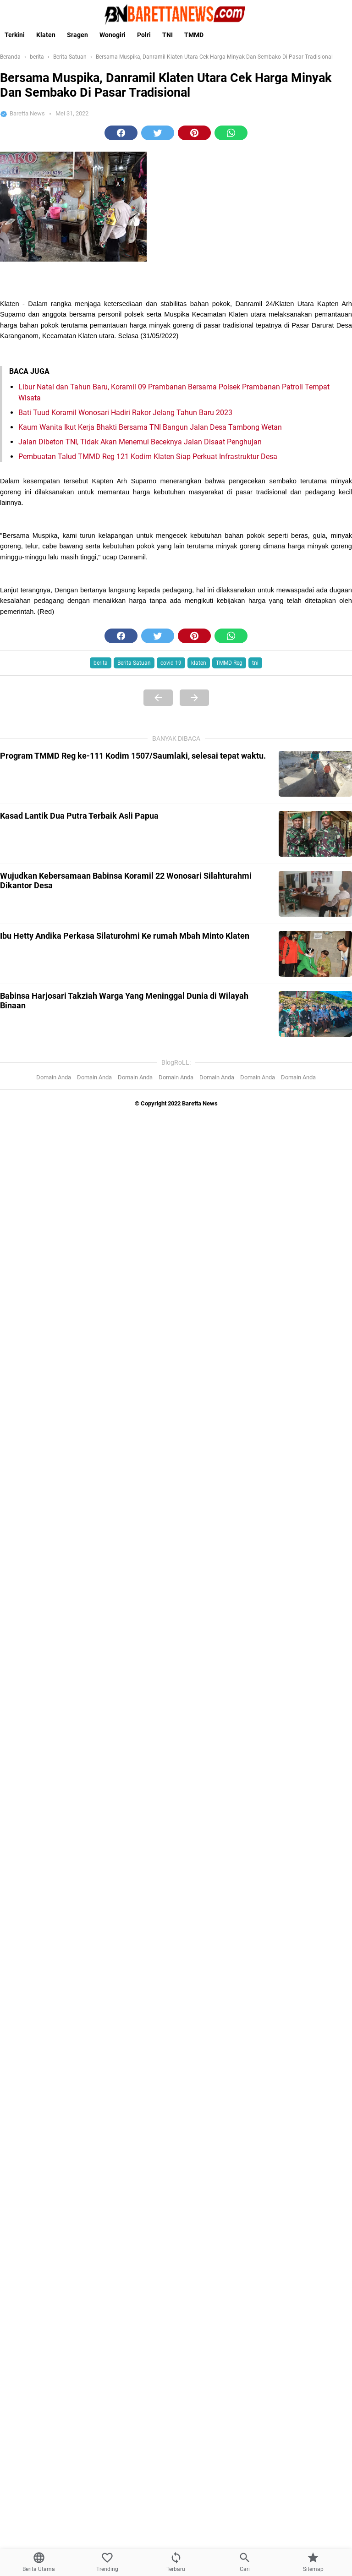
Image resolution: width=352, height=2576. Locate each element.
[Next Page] (194, 697)
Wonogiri (112, 34)
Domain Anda (53, 1077)
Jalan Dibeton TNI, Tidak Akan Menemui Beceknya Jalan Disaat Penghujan (140, 442)
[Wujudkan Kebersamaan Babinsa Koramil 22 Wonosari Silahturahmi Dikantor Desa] (315, 894)
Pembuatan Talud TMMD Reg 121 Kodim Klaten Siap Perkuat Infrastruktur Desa (147, 456)
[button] (121, 133)
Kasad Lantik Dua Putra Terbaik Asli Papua (79, 815)
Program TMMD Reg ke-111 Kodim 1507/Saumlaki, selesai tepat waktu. (133, 755)
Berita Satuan (134, 663)
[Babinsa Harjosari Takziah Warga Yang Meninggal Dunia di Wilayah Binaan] (315, 1014)
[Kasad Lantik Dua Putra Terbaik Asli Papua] (315, 834)
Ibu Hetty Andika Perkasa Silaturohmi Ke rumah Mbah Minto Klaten (124, 936)
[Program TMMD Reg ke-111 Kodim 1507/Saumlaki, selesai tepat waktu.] (315, 774)
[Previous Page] (158, 697)
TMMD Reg (229, 663)
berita (101, 663)
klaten (198, 663)
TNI (167, 34)
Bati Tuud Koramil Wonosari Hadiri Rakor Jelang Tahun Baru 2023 (125, 412)
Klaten (45, 34)
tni (255, 663)
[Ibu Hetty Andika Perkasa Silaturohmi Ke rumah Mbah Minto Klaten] (315, 954)
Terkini (15, 34)
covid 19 (171, 663)
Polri (144, 34)
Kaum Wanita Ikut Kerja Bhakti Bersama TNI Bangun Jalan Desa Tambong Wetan (150, 427)
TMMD (194, 34)
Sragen (77, 34)
